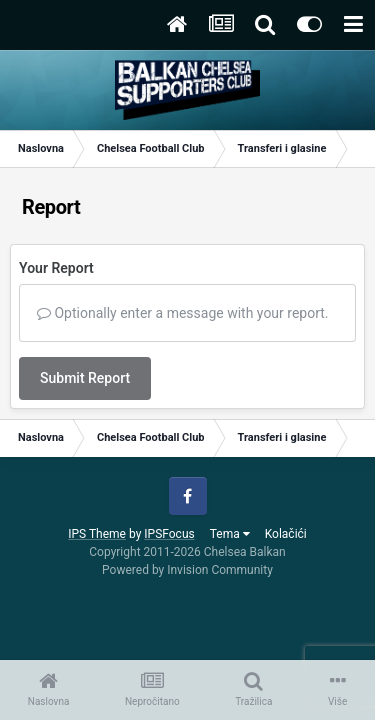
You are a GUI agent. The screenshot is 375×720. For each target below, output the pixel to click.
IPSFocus (169, 534)
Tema (230, 534)
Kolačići (286, 534)
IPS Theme (97, 534)
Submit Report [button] (85, 378)
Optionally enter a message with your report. (183, 313)
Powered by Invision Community (187, 570)
